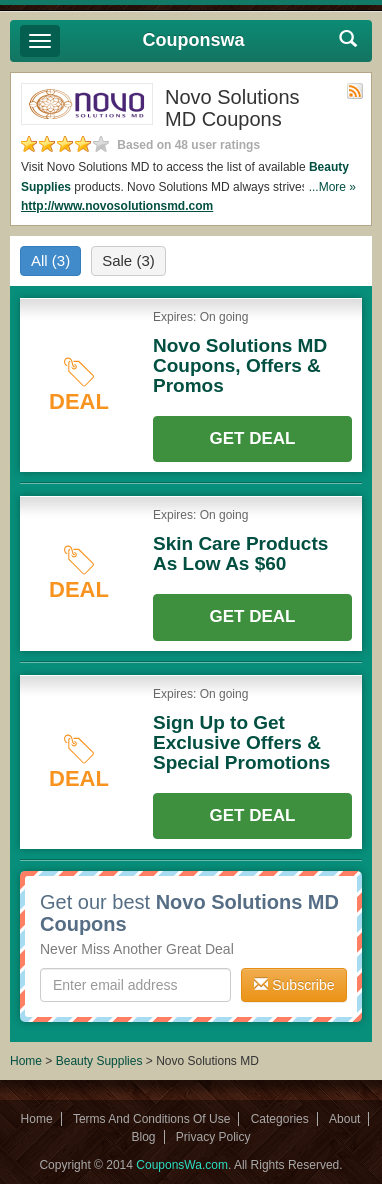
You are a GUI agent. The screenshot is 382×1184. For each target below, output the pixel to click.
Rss (355, 91)
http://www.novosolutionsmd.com (117, 206)
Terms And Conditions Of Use (151, 1119)
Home (26, 1061)
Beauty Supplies (99, 1061)
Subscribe (294, 985)
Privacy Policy (213, 1137)
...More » (332, 187)
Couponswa (194, 40)
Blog (143, 1137)
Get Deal (253, 438)
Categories (280, 1119)
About (344, 1119)
